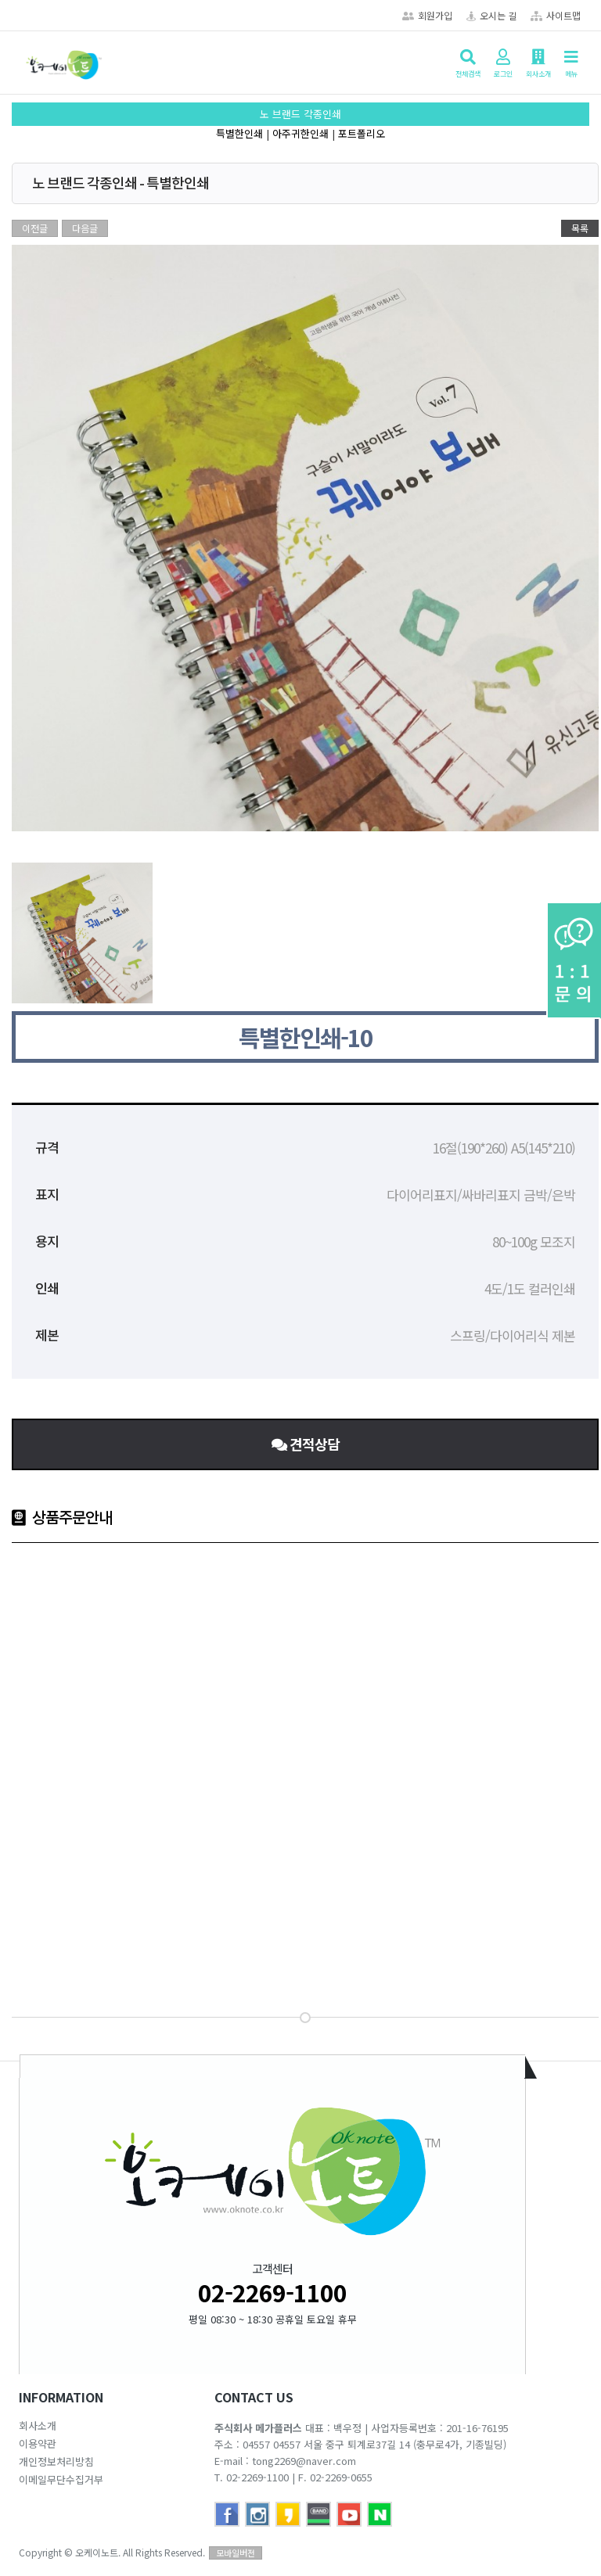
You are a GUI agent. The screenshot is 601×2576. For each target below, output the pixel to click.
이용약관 (37, 2443)
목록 (579, 228)
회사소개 (37, 2425)
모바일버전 (235, 2552)
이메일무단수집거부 (61, 2479)
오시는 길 (491, 15)
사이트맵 (556, 15)
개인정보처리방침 (56, 2461)
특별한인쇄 (239, 133)
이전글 (35, 228)
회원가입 (427, 15)
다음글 (85, 228)
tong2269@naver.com (304, 2460)
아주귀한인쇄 (300, 133)
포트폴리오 (361, 133)
